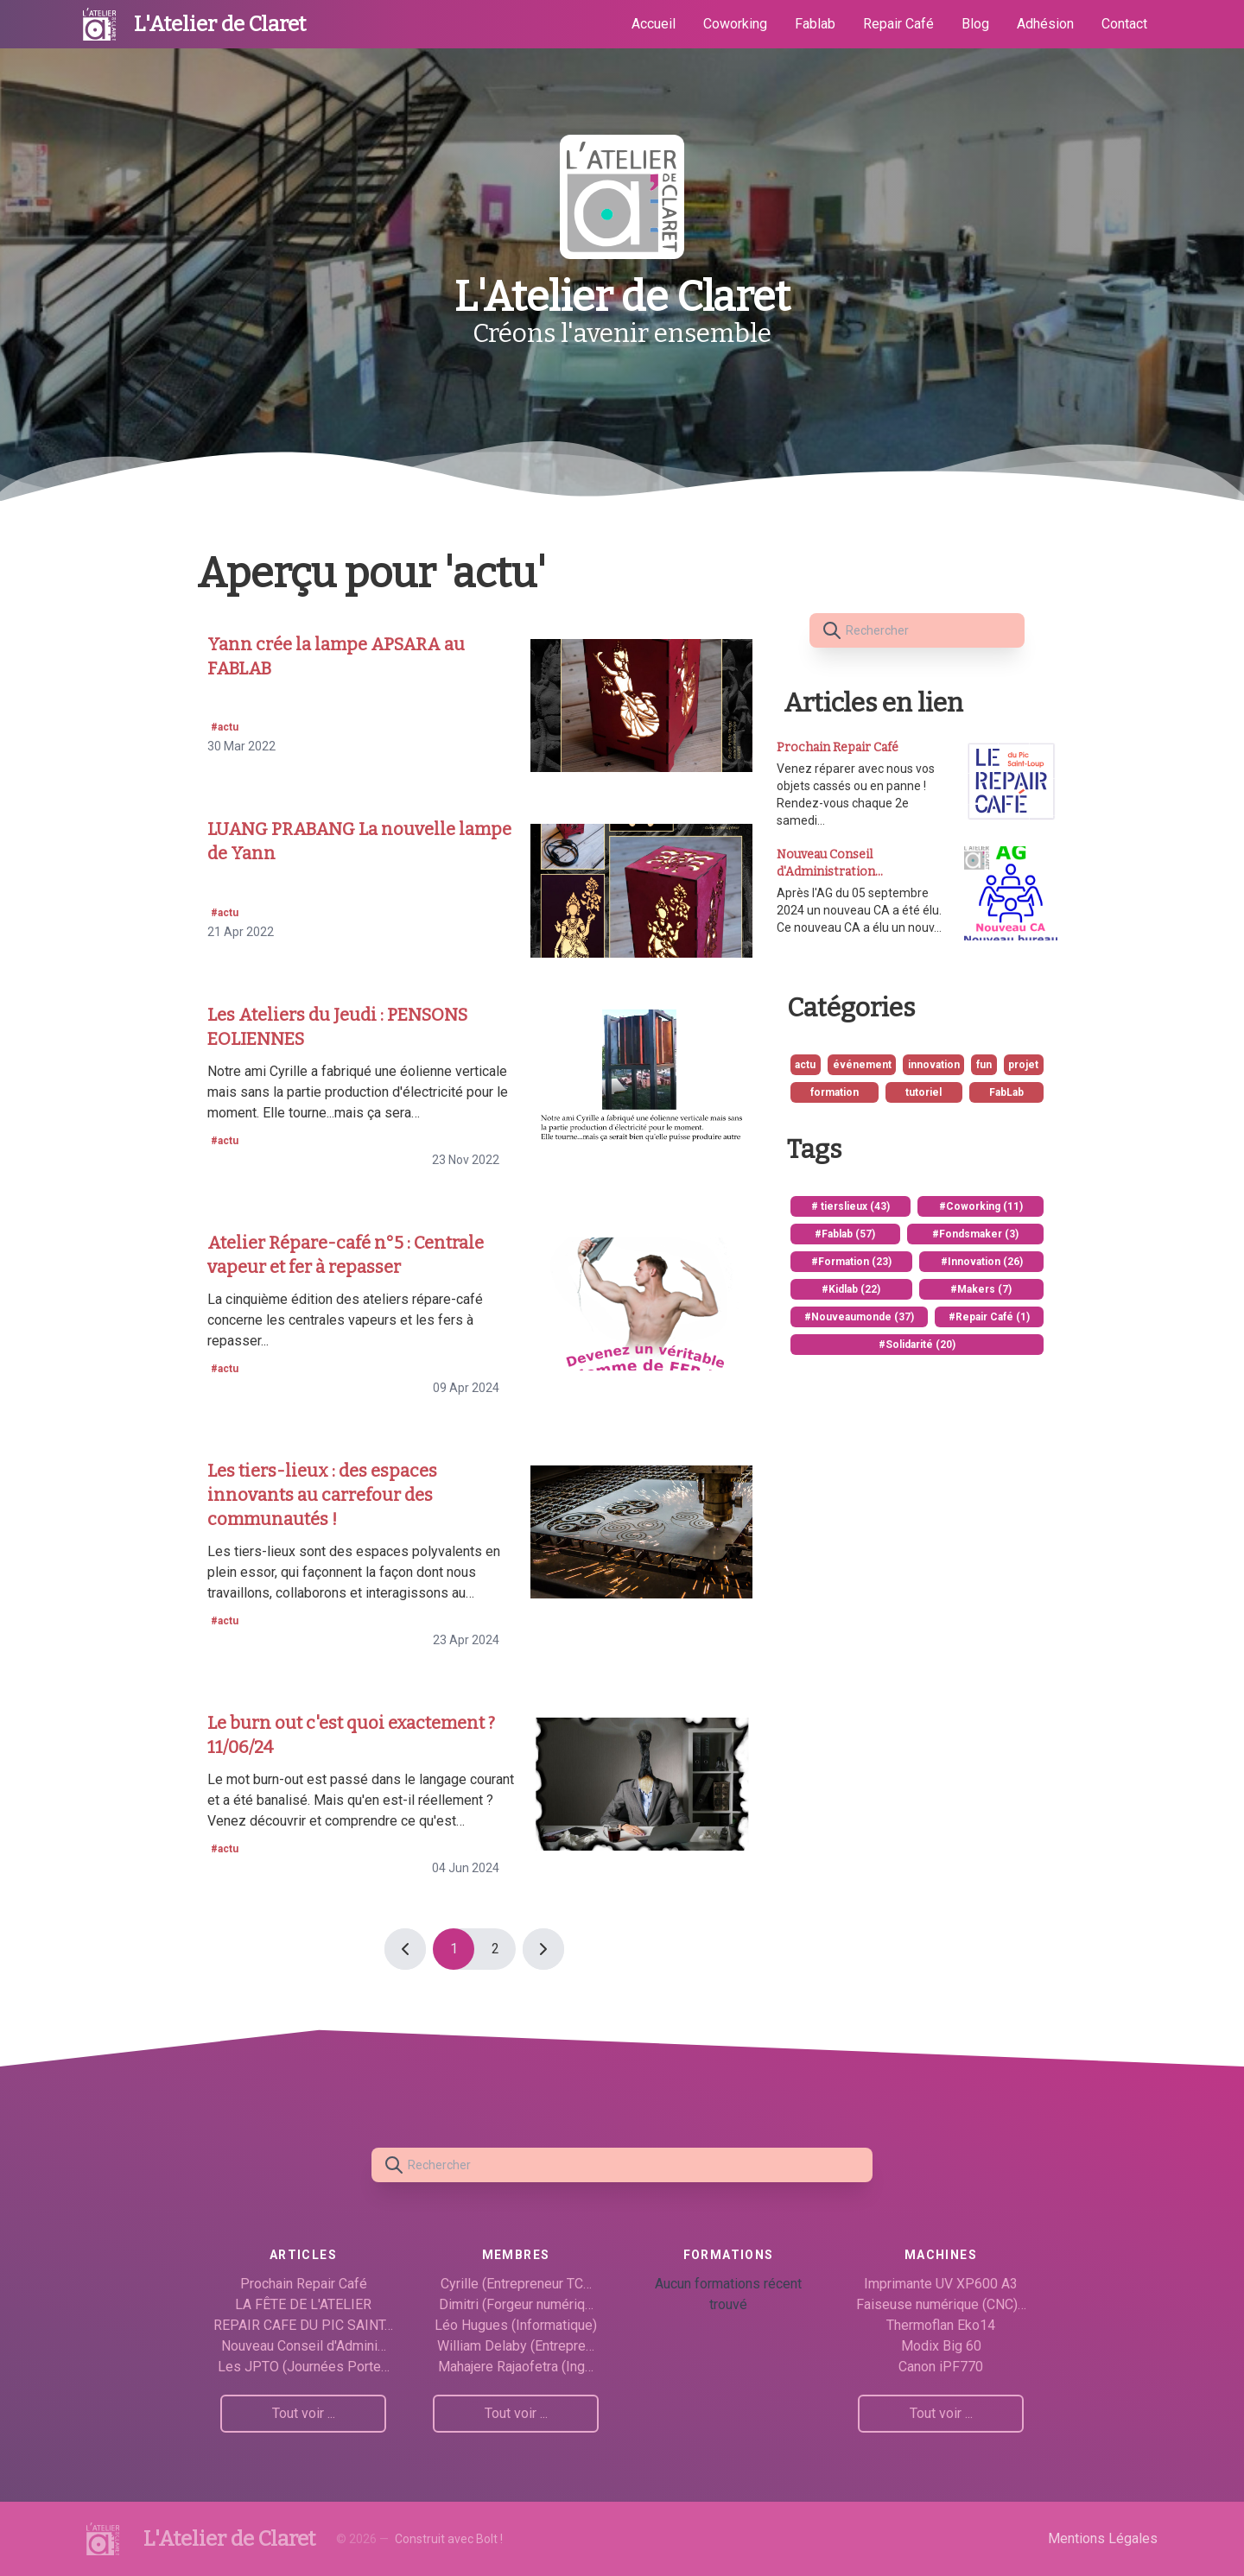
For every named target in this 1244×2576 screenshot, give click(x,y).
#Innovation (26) (982, 1262)
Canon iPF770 (940, 2366)
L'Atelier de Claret (220, 24)
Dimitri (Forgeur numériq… (516, 2304)
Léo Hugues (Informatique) (516, 2325)
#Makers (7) (981, 1289)
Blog (975, 24)
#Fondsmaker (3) (975, 1234)
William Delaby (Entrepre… (515, 2346)
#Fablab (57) (845, 1234)
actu (805, 1065)
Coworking (735, 24)
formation (834, 1092)
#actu (224, 727)
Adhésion (1045, 24)
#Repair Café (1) (989, 1317)
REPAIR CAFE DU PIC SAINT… (303, 2325)
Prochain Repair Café (303, 2283)
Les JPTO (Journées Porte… (304, 2366)
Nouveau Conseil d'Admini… (303, 2346)
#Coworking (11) (981, 1206)
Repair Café (898, 24)
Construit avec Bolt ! (449, 2539)
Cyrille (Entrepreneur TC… (516, 2283)
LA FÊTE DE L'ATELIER (303, 2304)
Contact (1124, 24)
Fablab (815, 24)
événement (862, 1065)
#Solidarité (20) (917, 1345)
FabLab (1006, 1092)
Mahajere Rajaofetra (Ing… (515, 2366)
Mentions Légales (1103, 2538)
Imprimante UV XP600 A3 (941, 2283)
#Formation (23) (851, 1262)
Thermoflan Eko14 (940, 2325)
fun (984, 1065)
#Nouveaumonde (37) (859, 1317)
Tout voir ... (303, 2413)
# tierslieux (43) (850, 1206)
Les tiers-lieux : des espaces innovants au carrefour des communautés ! (322, 1494)
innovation (934, 1065)
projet (1023, 1065)
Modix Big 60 (941, 2346)
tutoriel (923, 1092)
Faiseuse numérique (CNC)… (941, 2304)
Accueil (654, 24)
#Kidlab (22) (851, 1289)
